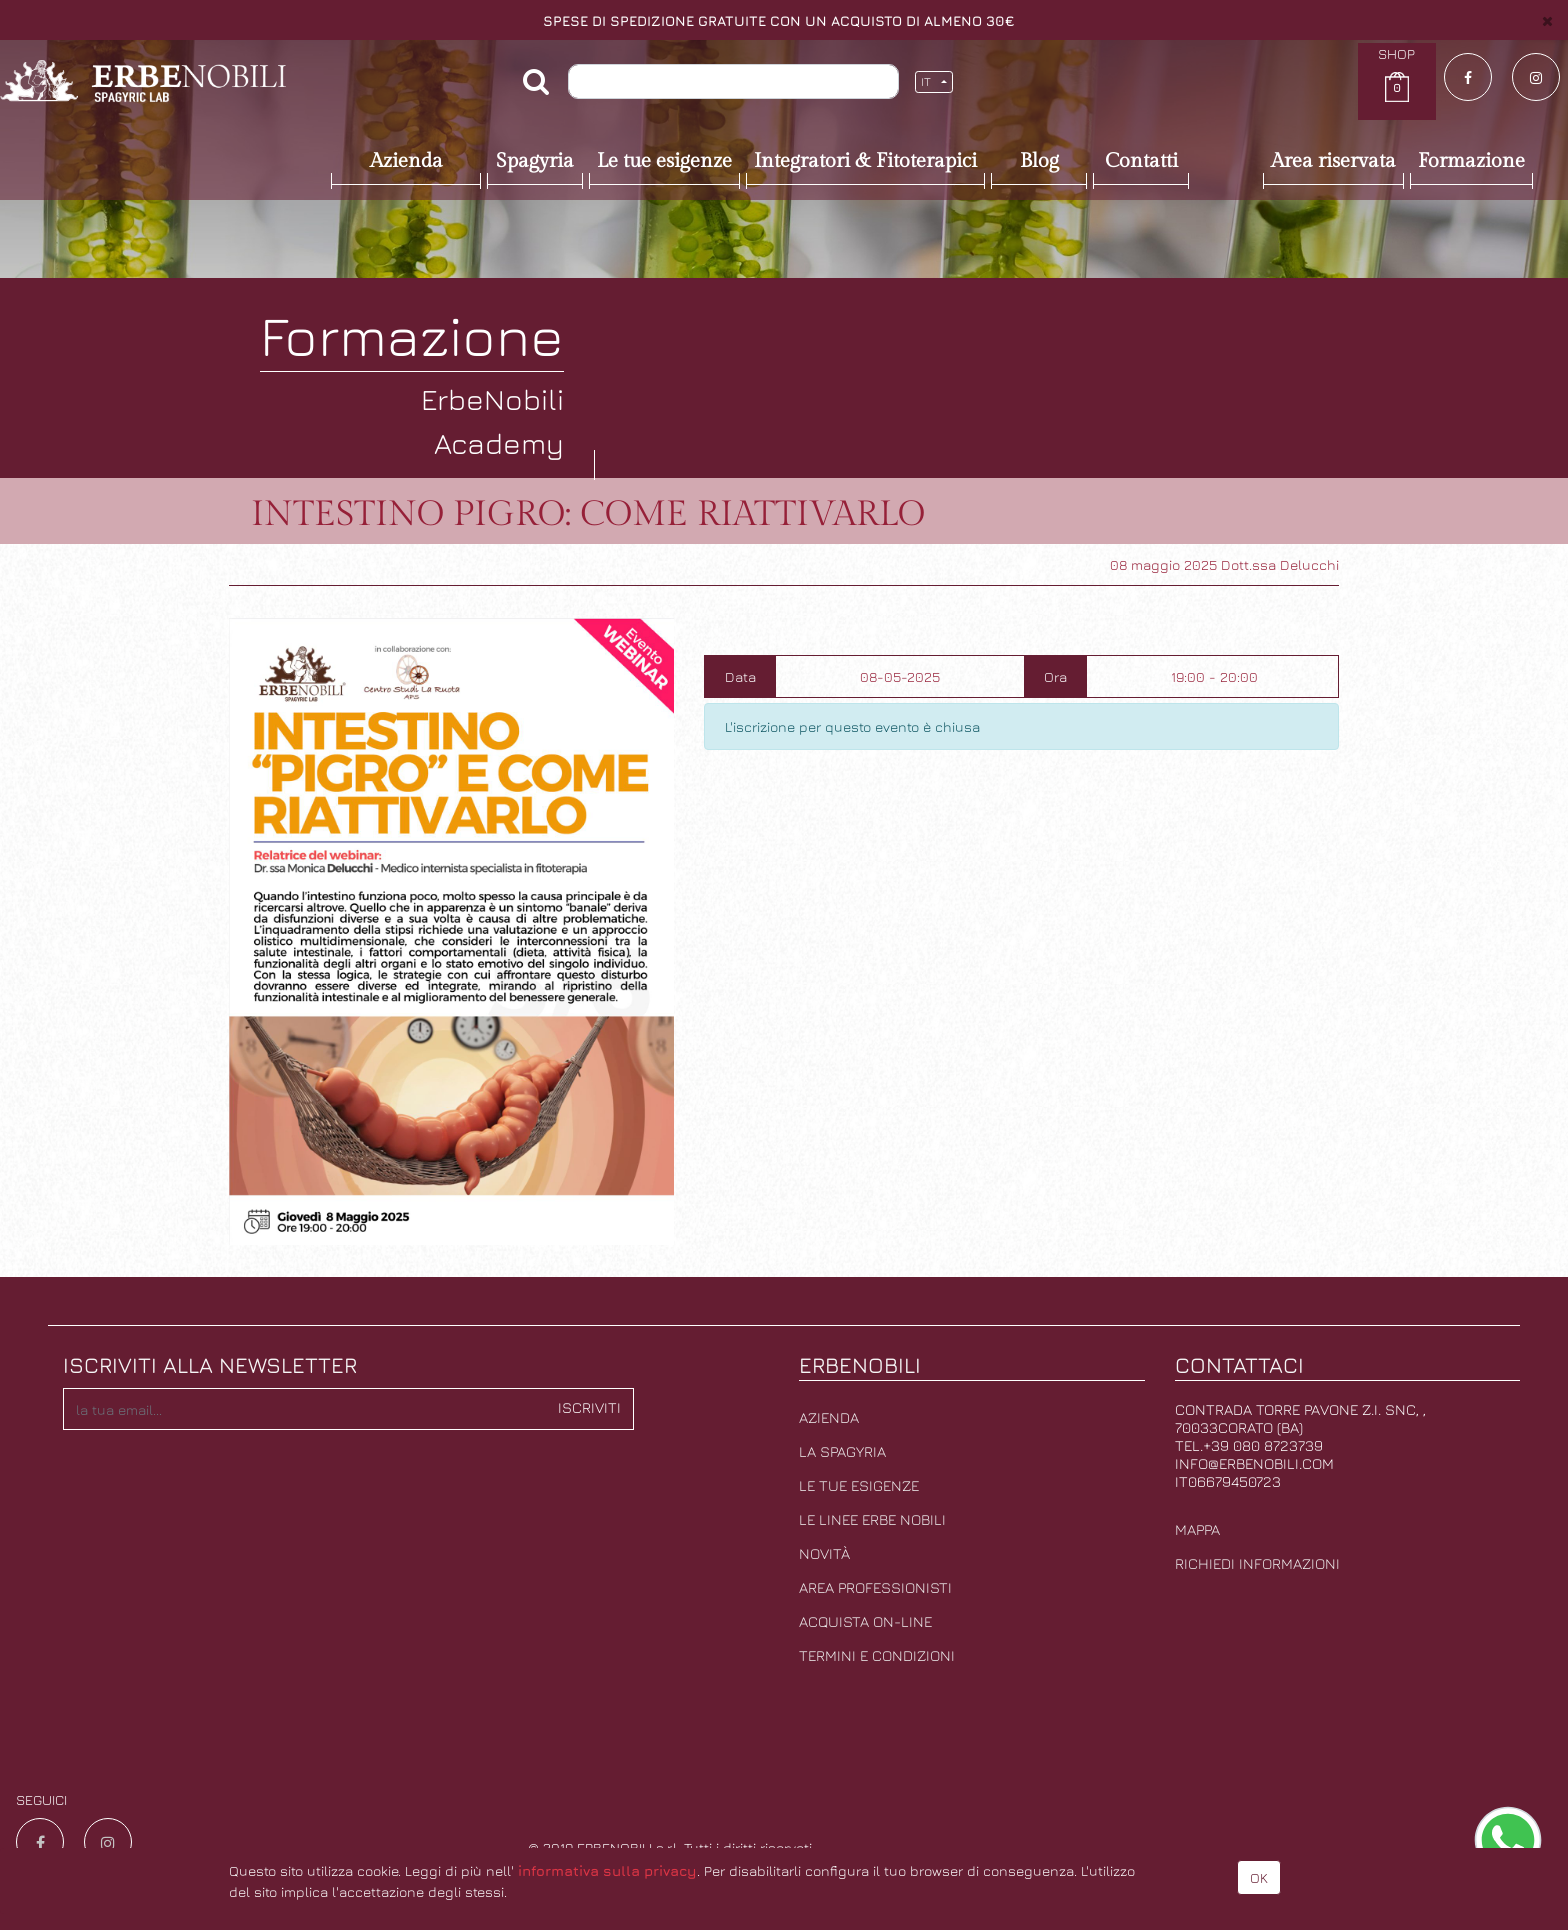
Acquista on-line (865, 1621)
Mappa (1197, 1529)
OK (1259, 1877)
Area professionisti (875, 1587)
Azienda (829, 1417)
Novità (824, 1553)
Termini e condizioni (877, 1655)
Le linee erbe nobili (872, 1519)
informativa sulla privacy (607, 1870)
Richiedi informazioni (1257, 1563)
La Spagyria (842, 1451)
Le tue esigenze (859, 1485)
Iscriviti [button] (589, 1407)
